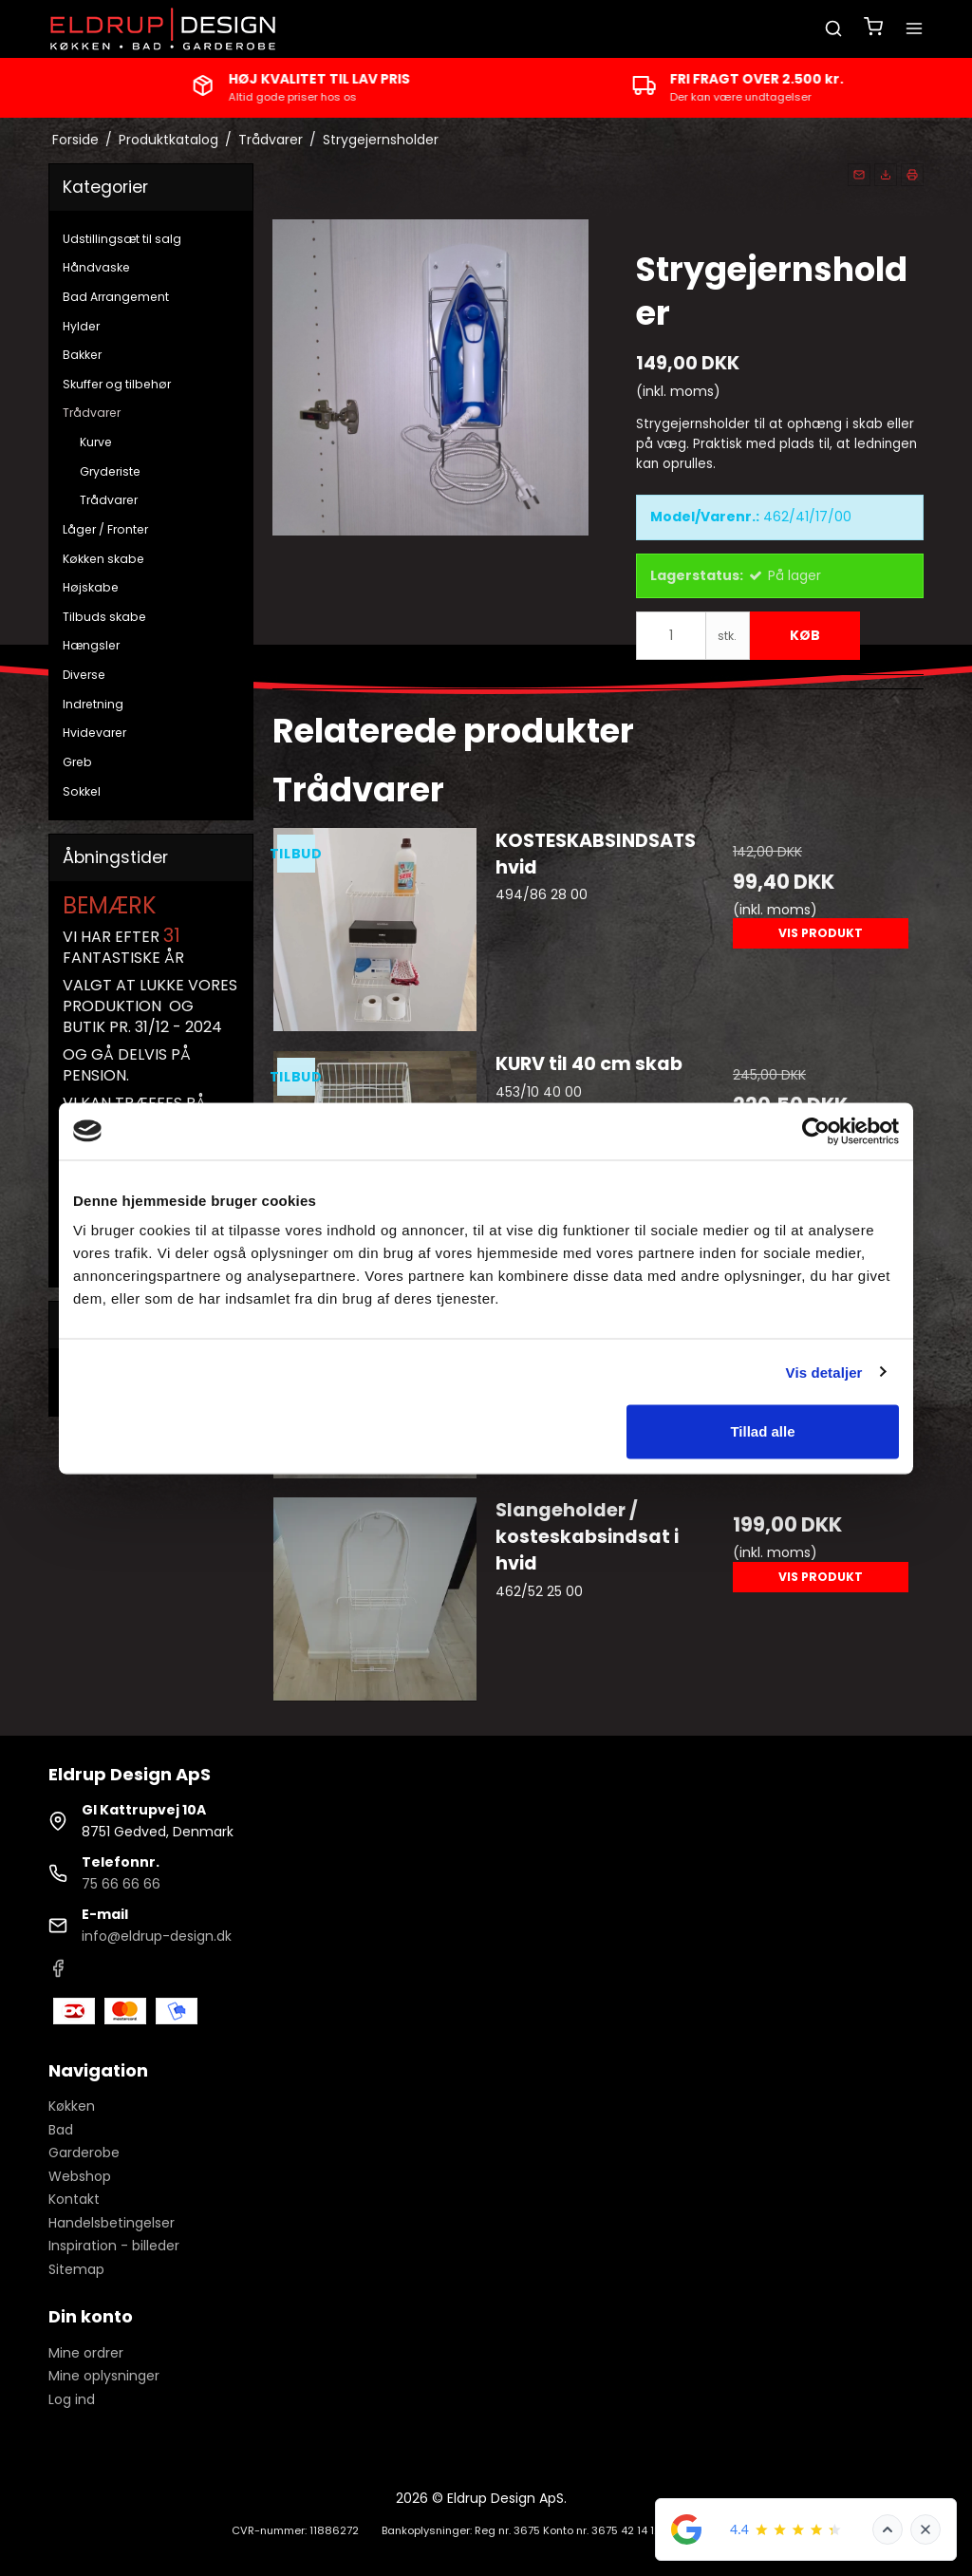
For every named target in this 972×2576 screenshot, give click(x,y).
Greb (77, 762)
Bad (60, 2129)
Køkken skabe (103, 559)
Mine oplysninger (103, 2375)
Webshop (79, 2176)
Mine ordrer (85, 2352)
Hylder (81, 326)
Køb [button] (805, 635)
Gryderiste (110, 471)
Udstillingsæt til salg (122, 239)
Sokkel (82, 791)
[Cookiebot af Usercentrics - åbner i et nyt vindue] (816, 1131)
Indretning (93, 704)
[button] (859, 174)
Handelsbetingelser (111, 2222)
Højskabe (91, 587)
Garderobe (84, 2152)
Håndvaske (96, 267)
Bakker (82, 355)
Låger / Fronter (105, 529)
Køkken (71, 2106)
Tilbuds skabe (104, 617)
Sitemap (76, 2269)
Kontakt (74, 2199)
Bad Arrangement (116, 297)
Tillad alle (762, 1431)
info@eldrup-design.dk (157, 1936)
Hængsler (91, 645)
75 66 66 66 (121, 1883)
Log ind (71, 2399)
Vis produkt (820, 933)
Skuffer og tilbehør (117, 384)
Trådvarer (92, 412)
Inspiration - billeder (113, 2245)
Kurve (96, 442)
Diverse (84, 675)
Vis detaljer (824, 1371)
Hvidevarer (94, 732)
